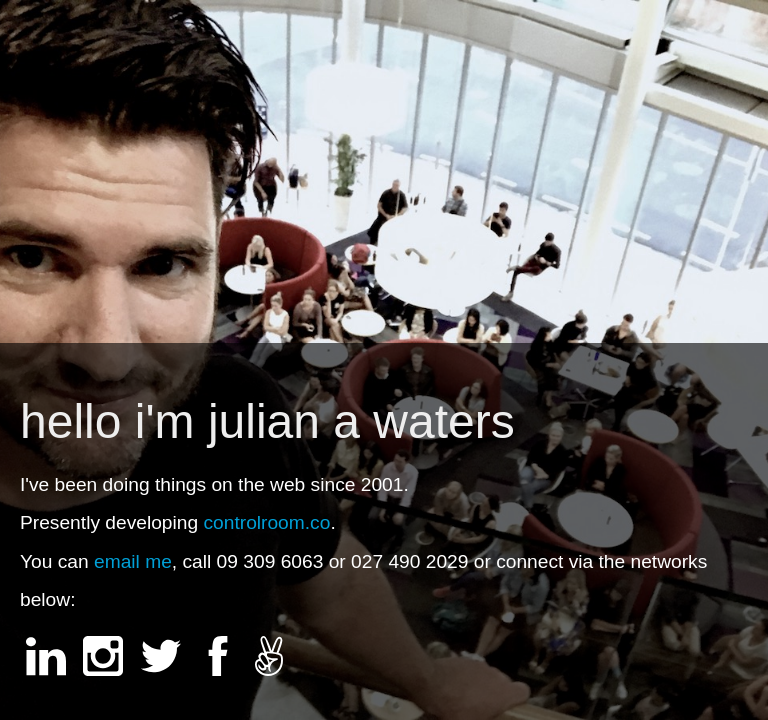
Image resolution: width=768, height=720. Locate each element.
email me (133, 561)
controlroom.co (266, 522)
